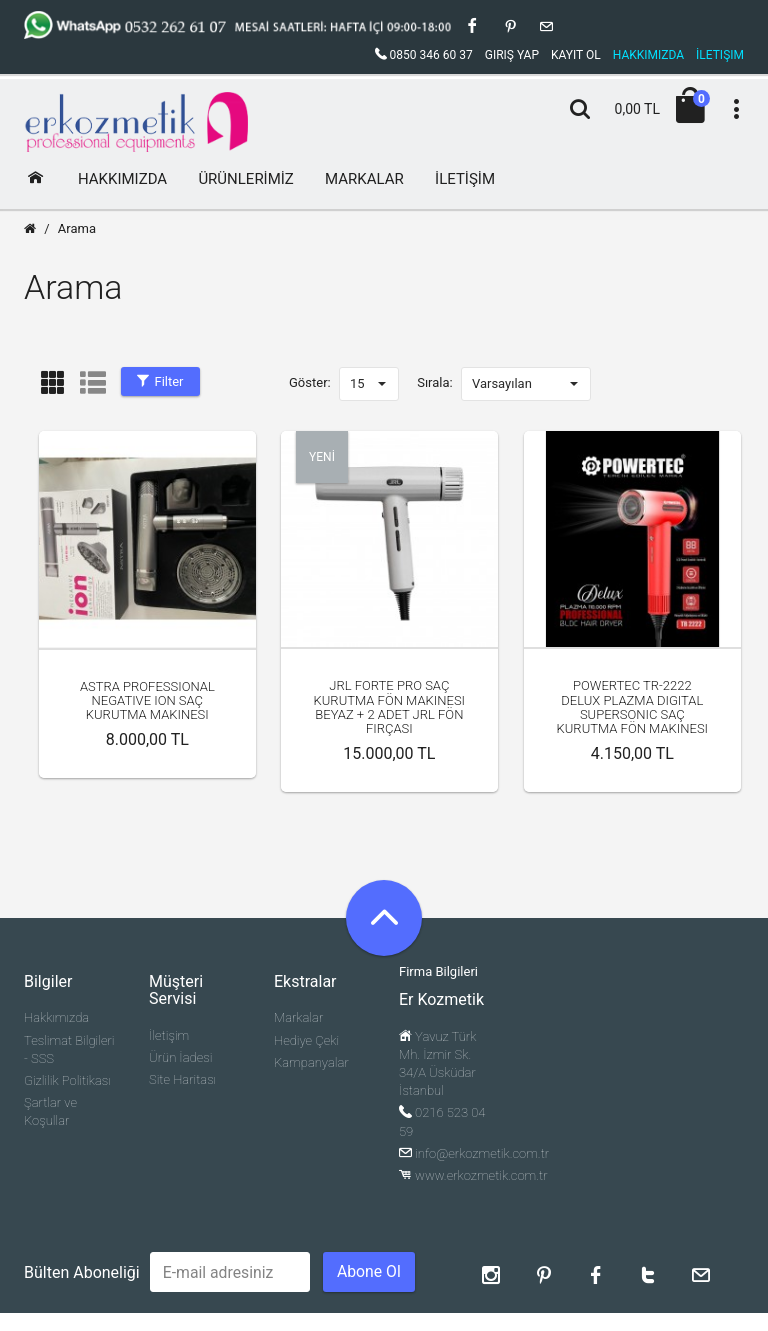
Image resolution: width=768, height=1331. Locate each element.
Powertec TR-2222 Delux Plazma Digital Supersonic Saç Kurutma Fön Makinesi (632, 707)
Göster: (310, 382)
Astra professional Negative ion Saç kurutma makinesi (147, 701)
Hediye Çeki (306, 1040)
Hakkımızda (56, 1017)
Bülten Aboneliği (82, 1272)
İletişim (169, 1035)
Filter (160, 381)
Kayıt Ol (576, 55)
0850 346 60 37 (424, 55)
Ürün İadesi (180, 1057)
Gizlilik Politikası (67, 1080)
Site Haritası (182, 1079)
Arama (77, 228)
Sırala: (435, 382)
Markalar (298, 1017)
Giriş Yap (512, 55)
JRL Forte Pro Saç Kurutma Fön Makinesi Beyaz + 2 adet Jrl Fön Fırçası (389, 707)
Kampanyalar (311, 1062)
